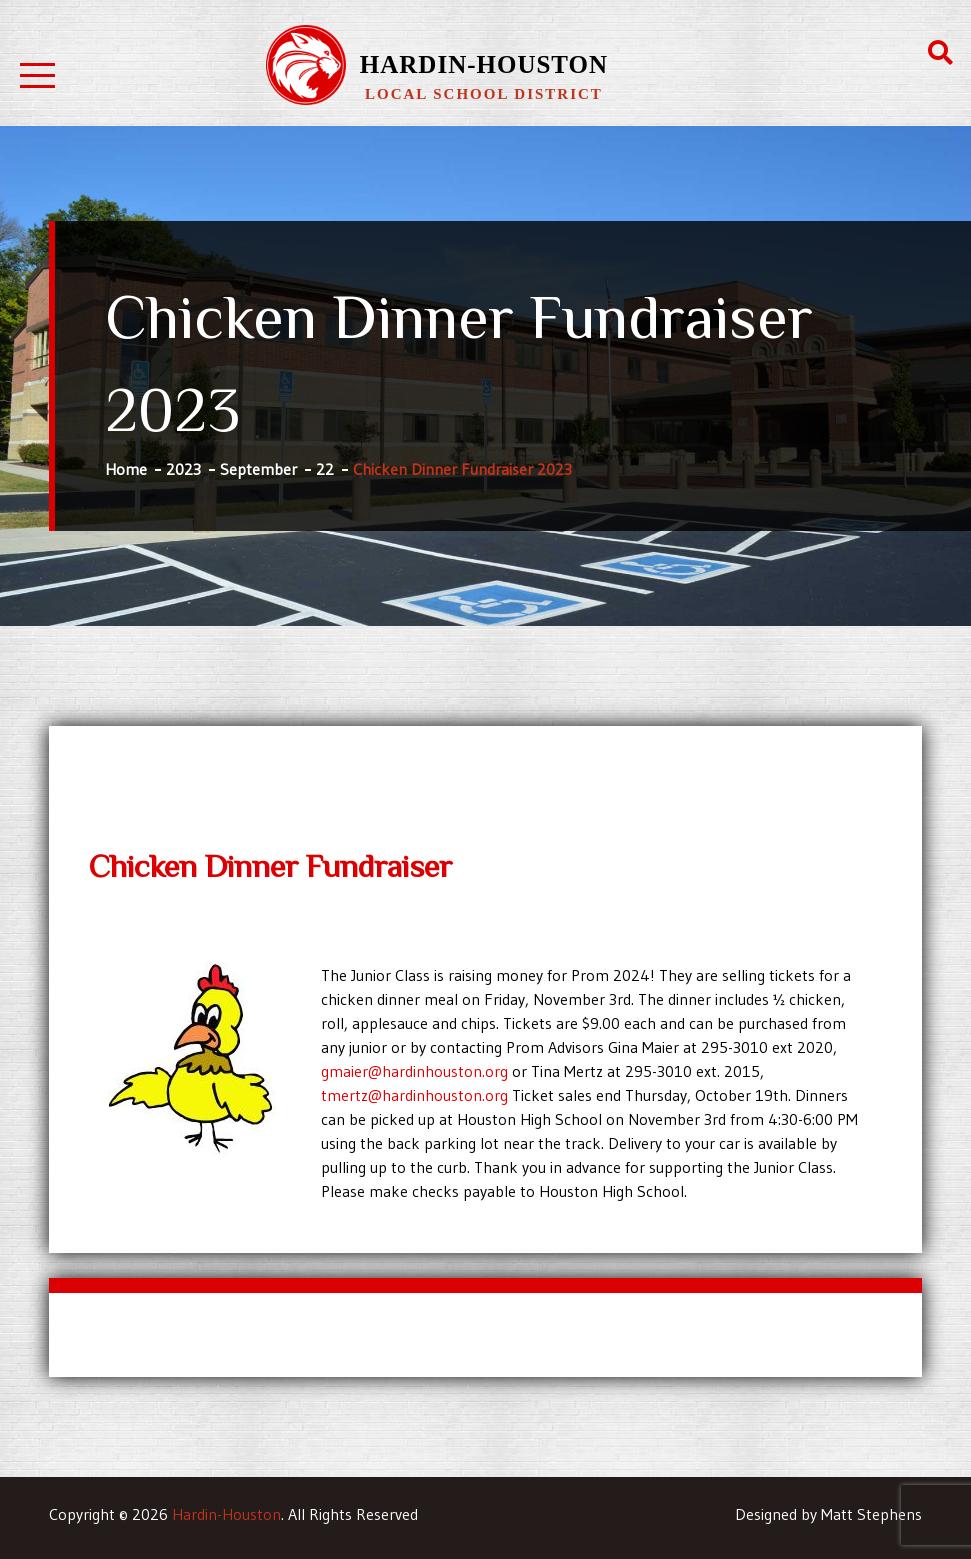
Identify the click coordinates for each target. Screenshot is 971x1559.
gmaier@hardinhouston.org (414, 1071)
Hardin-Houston (484, 64)
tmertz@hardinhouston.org (414, 1095)
